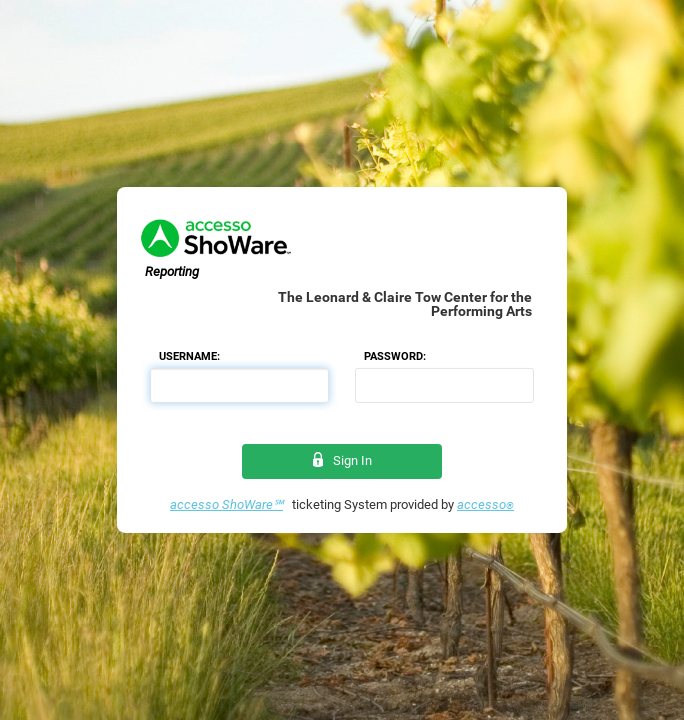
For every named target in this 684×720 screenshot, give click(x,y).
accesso (485, 504)
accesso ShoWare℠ (226, 504)
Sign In (342, 460)
